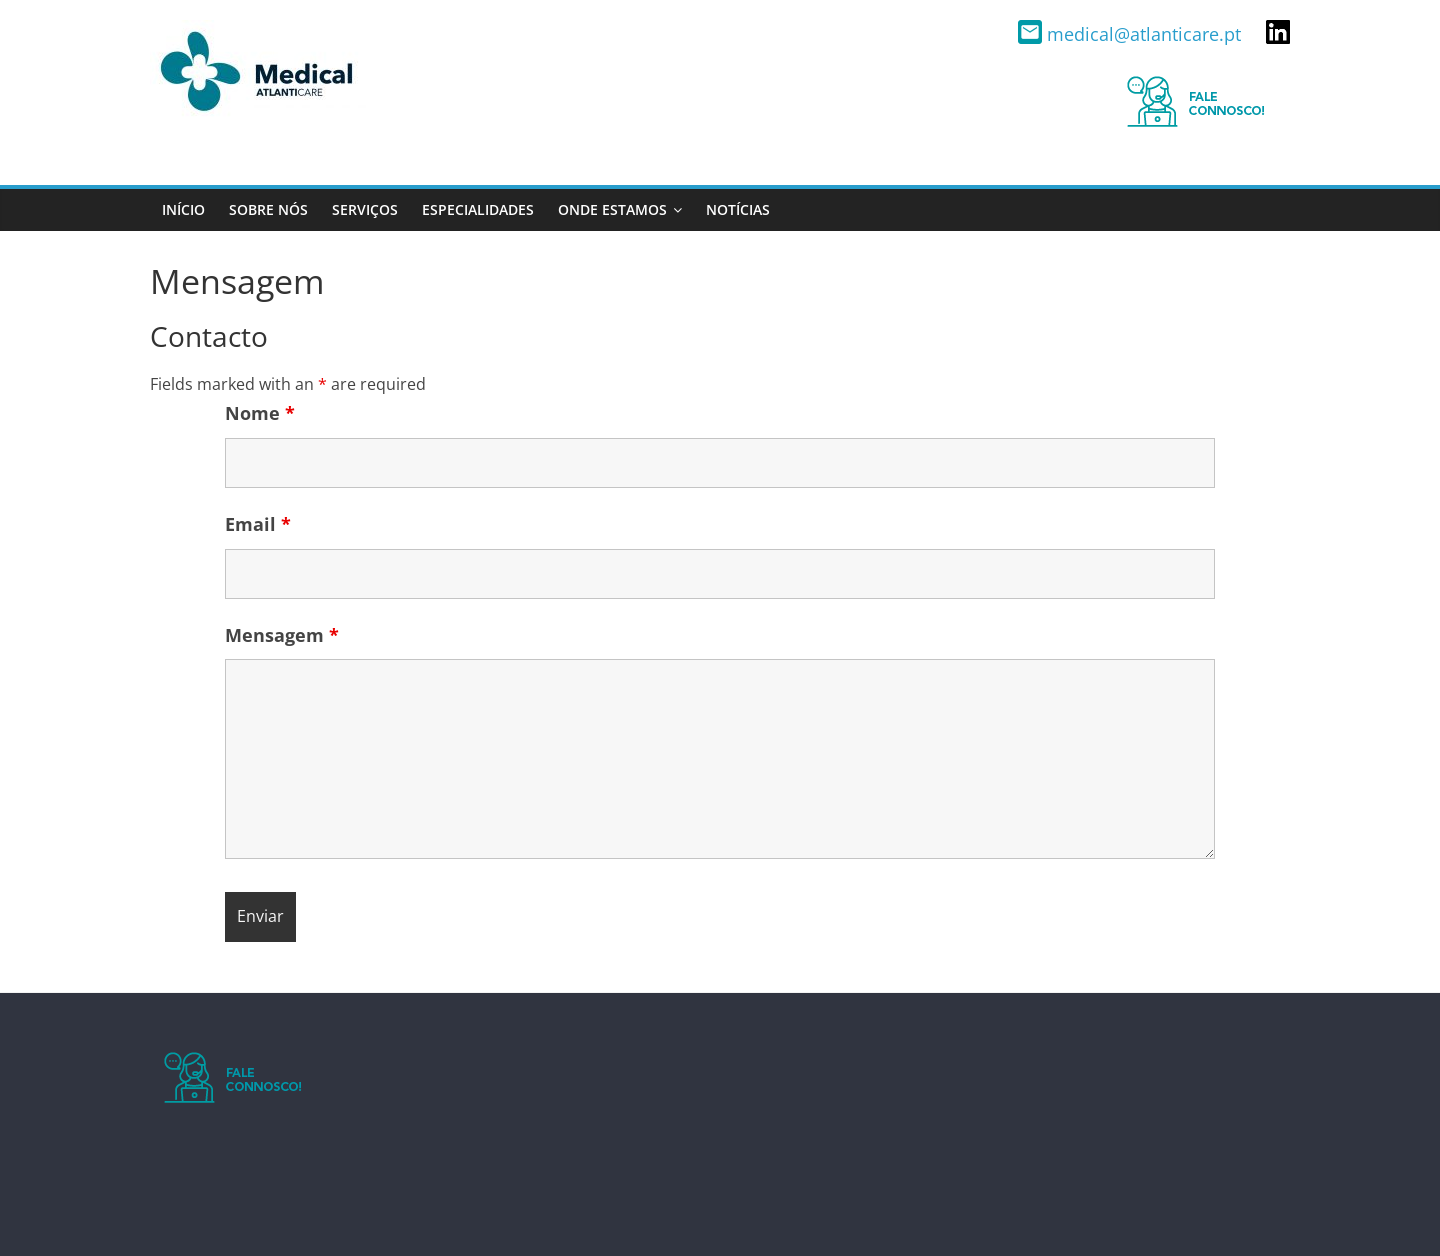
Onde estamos (612, 209)
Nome (260, 413)
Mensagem (282, 635)
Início (183, 209)
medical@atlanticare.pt (1132, 34)
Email (258, 524)
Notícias (738, 209)
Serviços (365, 209)
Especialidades (478, 209)
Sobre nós (268, 209)
